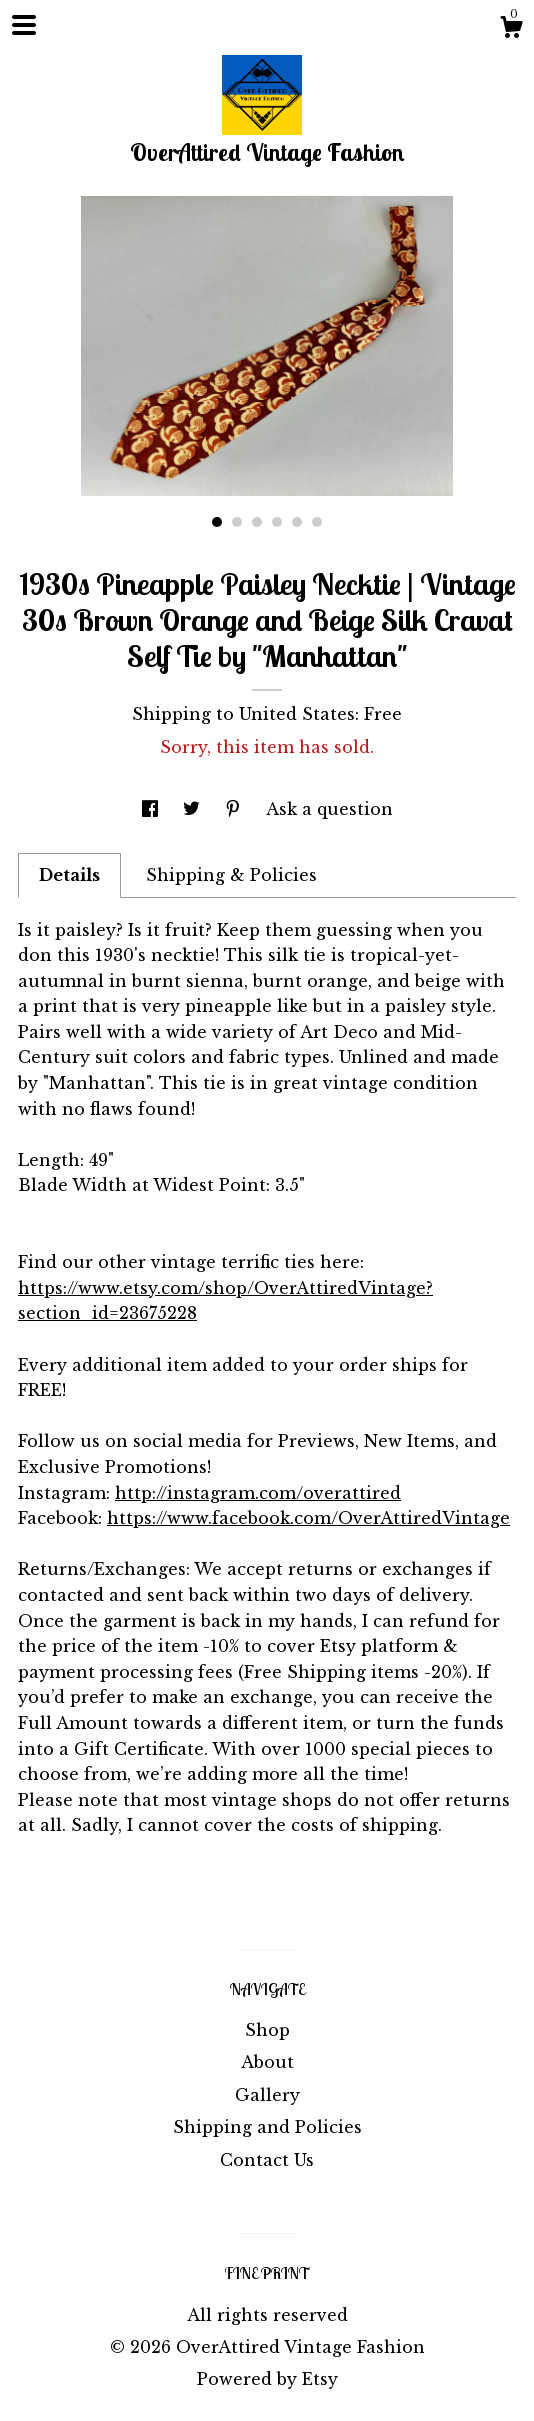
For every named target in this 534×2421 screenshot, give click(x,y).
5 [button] (297, 522)
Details (69, 875)
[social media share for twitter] (194, 809)
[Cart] (511, 30)
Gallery (267, 2095)
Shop (267, 2030)
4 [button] (277, 522)
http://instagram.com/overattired (258, 1493)
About (267, 2062)
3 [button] (257, 522)
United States (297, 714)
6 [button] (317, 522)
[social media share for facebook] (152, 809)
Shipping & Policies (231, 875)
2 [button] (237, 522)
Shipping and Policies (267, 2127)
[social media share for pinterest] (235, 809)
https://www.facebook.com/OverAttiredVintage (308, 1518)
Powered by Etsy (267, 2379)
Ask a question (329, 809)
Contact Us (267, 2160)
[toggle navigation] (24, 25)
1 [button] (217, 522)
